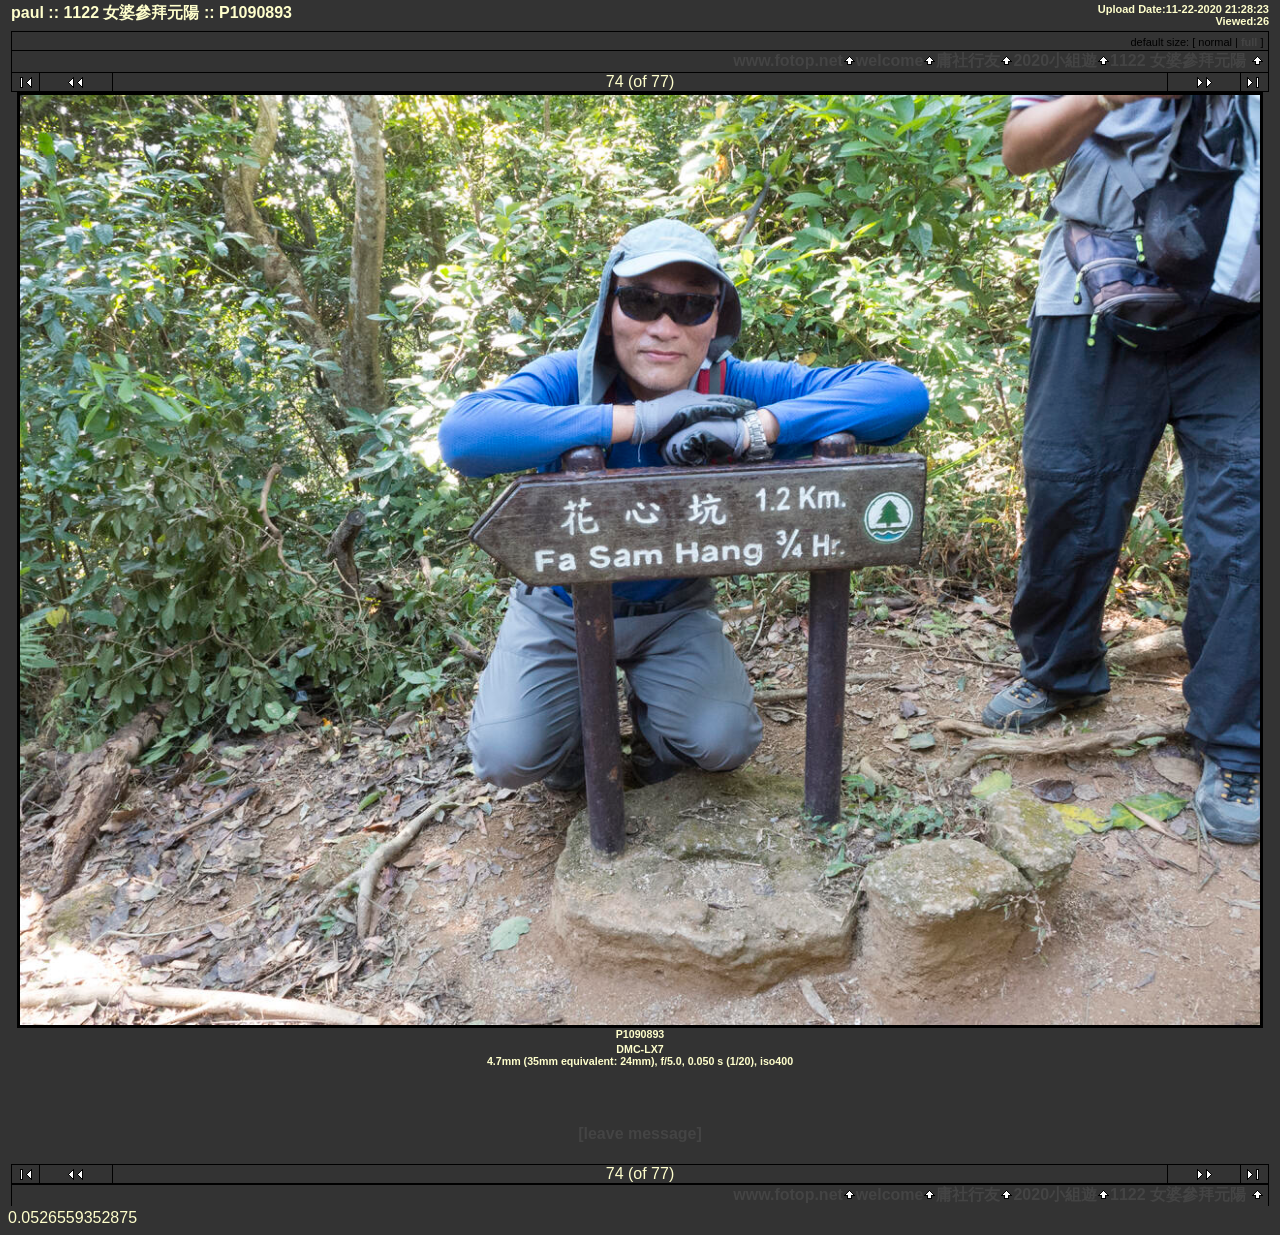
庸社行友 (968, 60)
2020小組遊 (1055, 60)
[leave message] (640, 1133)
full (1249, 42)
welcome (890, 60)
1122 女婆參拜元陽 (1178, 60)
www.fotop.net (788, 60)
